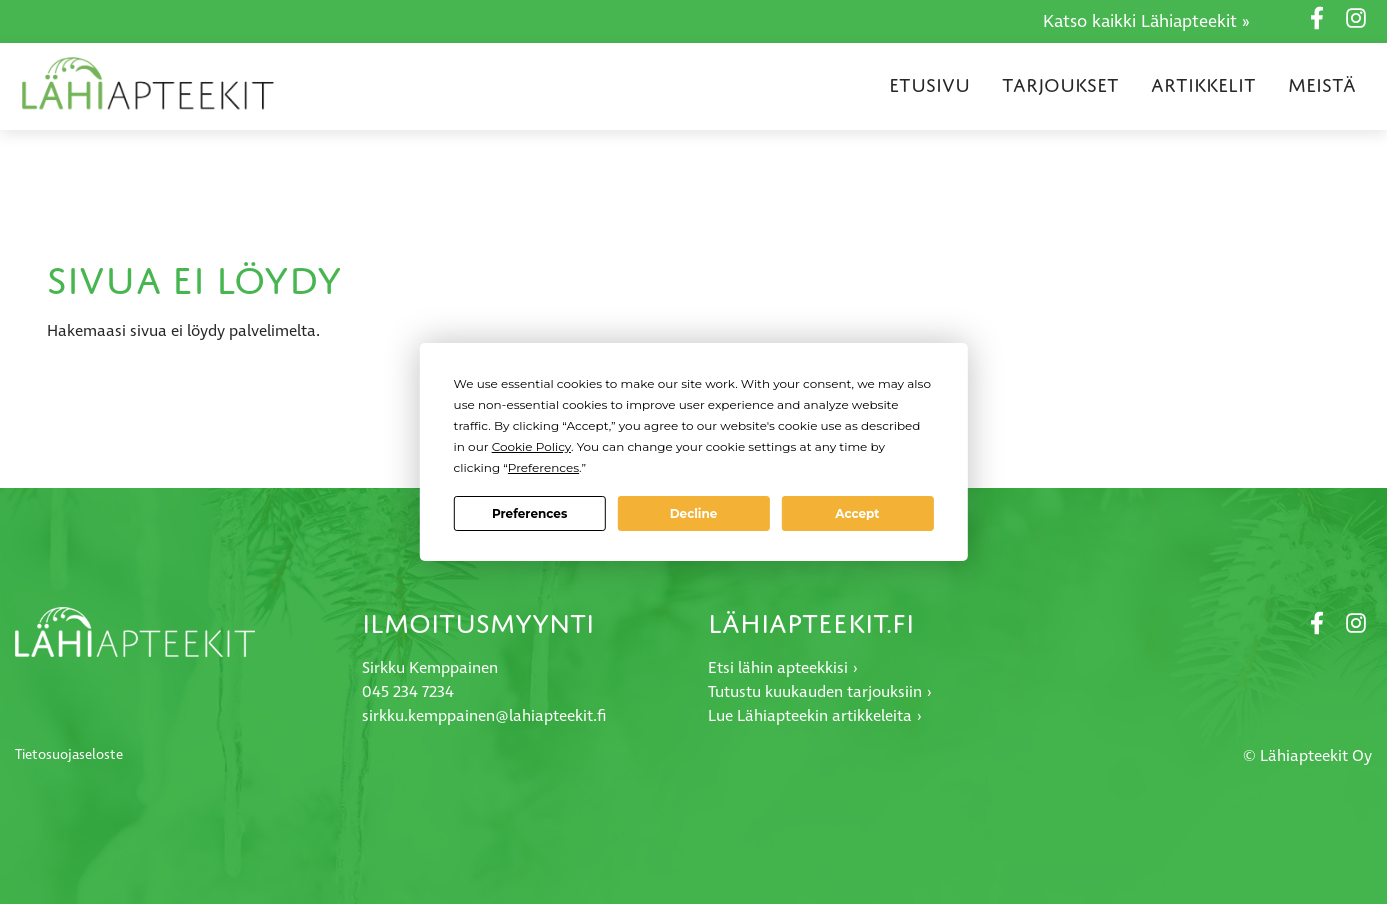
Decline (694, 513)
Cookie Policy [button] (531, 446)
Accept (857, 513)
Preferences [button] (543, 467)
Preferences (529, 513)
